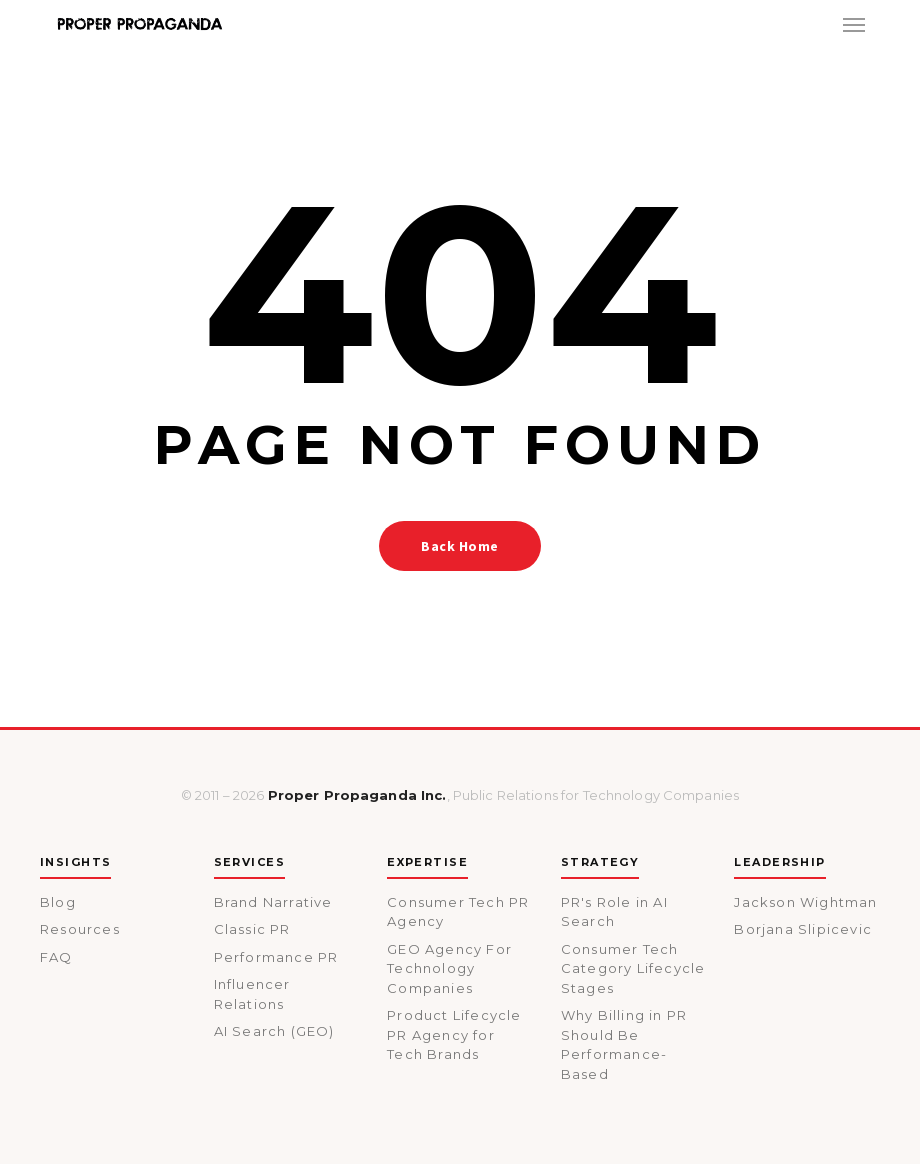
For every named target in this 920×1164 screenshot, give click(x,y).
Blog (58, 902)
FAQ (56, 957)
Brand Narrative (273, 902)
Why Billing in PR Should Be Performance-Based (624, 1044)
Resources (80, 929)
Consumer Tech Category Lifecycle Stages (633, 968)
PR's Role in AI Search (614, 912)
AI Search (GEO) (274, 1031)
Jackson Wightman (805, 902)
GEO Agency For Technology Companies (449, 968)
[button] (854, 24)
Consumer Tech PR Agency (458, 912)
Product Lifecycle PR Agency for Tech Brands (454, 1034)
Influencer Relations (252, 994)
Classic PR (252, 929)
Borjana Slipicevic (803, 929)
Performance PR (276, 957)
